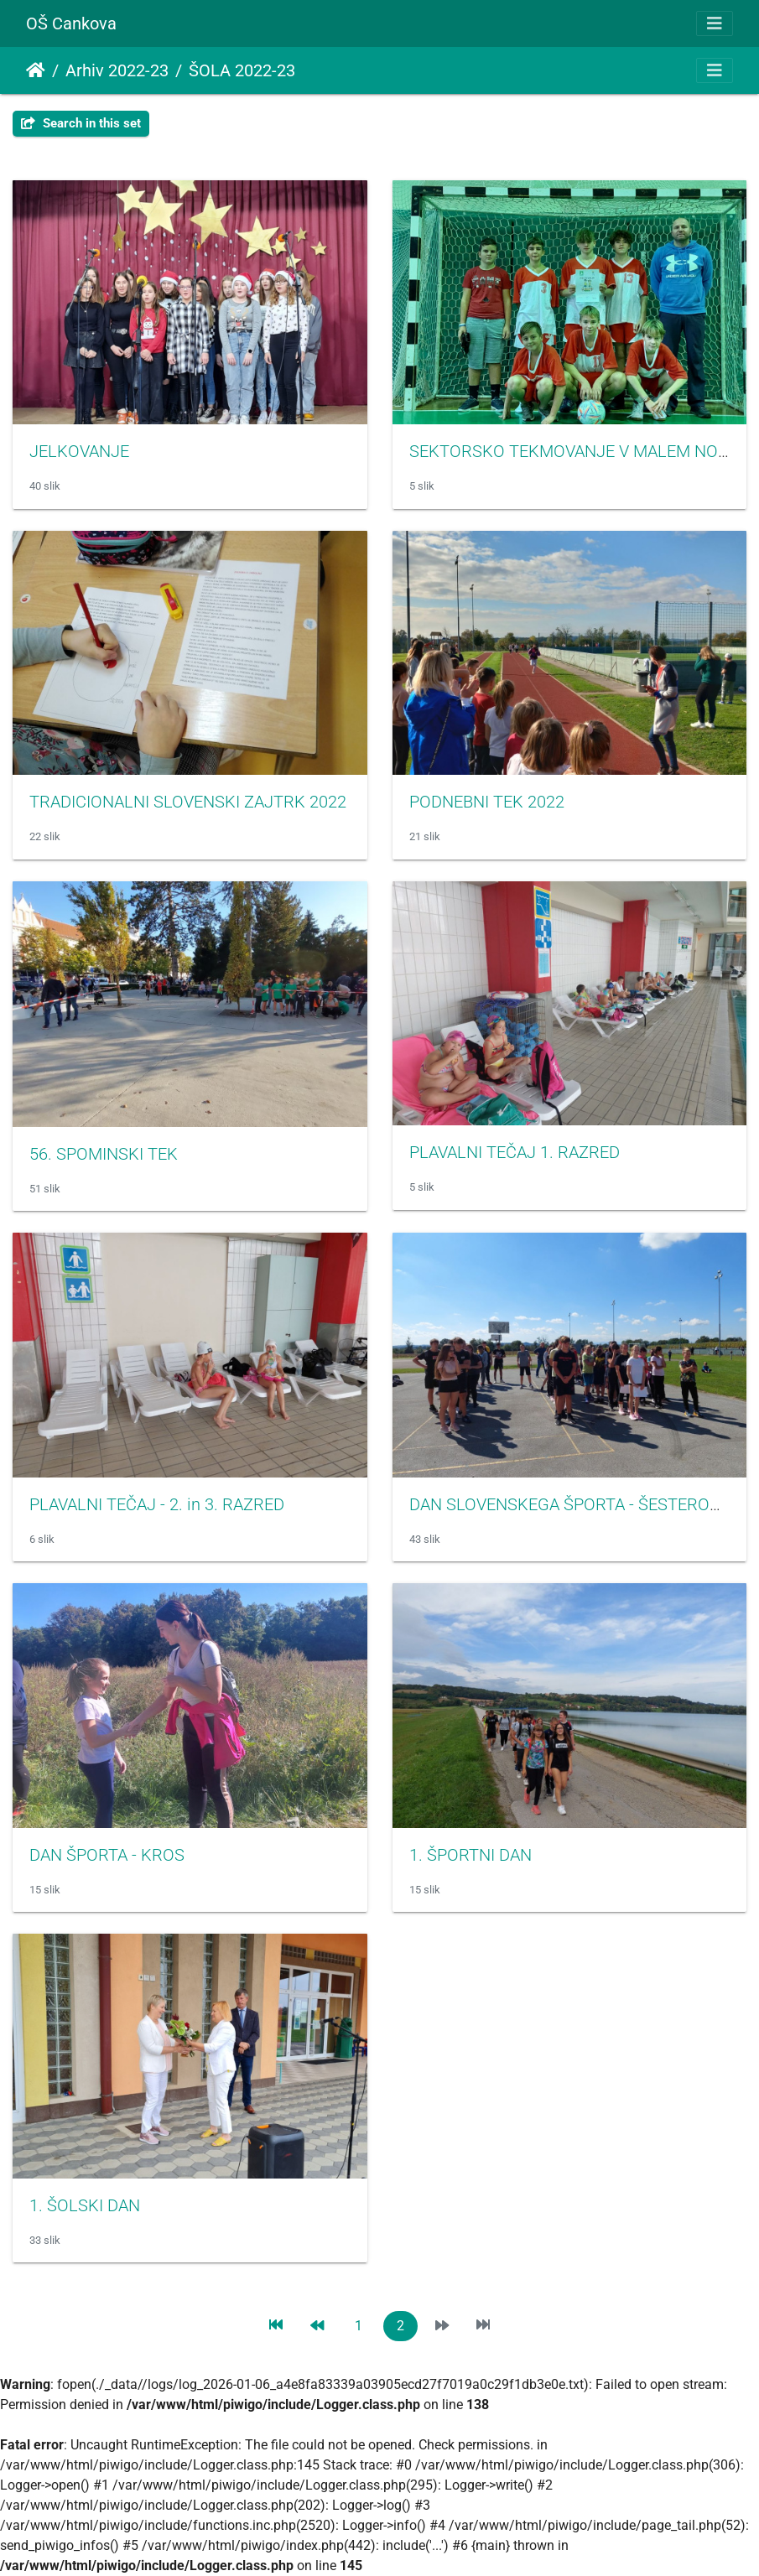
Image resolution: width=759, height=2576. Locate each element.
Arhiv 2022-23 (117, 70)
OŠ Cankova (71, 23)
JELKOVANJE (79, 451)
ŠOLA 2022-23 (242, 70)
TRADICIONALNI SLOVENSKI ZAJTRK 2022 (187, 802)
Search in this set (81, 123)
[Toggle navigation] (714, 23)
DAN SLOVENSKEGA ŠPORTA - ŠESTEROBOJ (575, 1504)
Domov (35, 70)
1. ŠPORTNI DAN (470, 1855)
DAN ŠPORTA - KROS (107, 1855)
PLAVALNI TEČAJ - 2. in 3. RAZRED (156, 1504)
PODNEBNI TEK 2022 (486, 802)
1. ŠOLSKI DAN (84, 2205)
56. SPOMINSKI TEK (103, 1154)
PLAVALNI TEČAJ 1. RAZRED (514, 1152)
